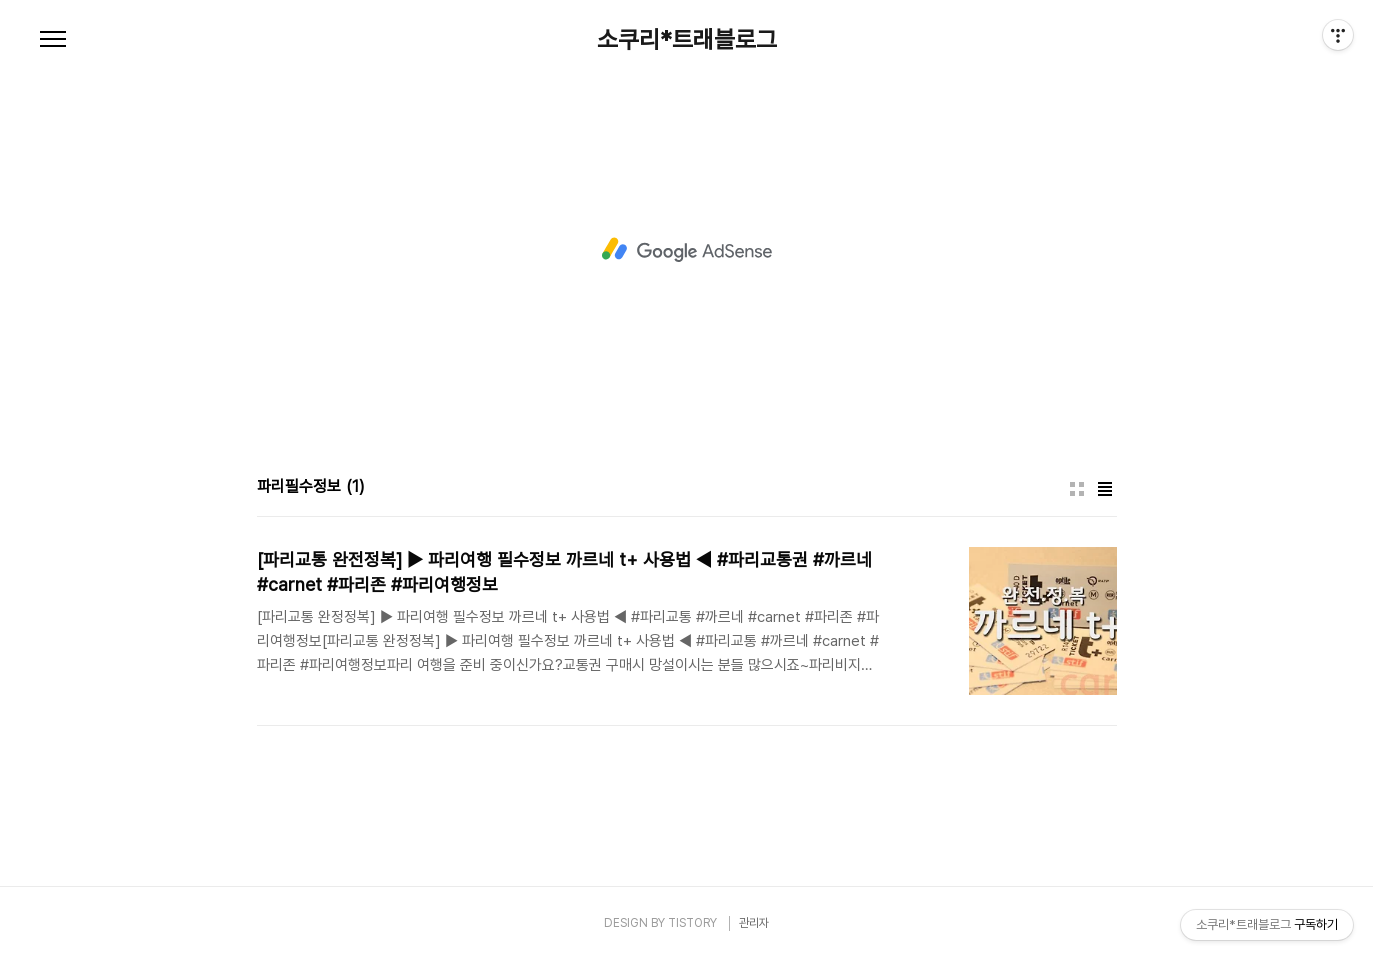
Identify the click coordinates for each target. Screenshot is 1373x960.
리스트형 (1105, 489)
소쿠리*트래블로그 (687, 40)
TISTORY (692, 923)
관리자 (754, 923)
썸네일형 (1077, 489)
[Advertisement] (687, 250)
